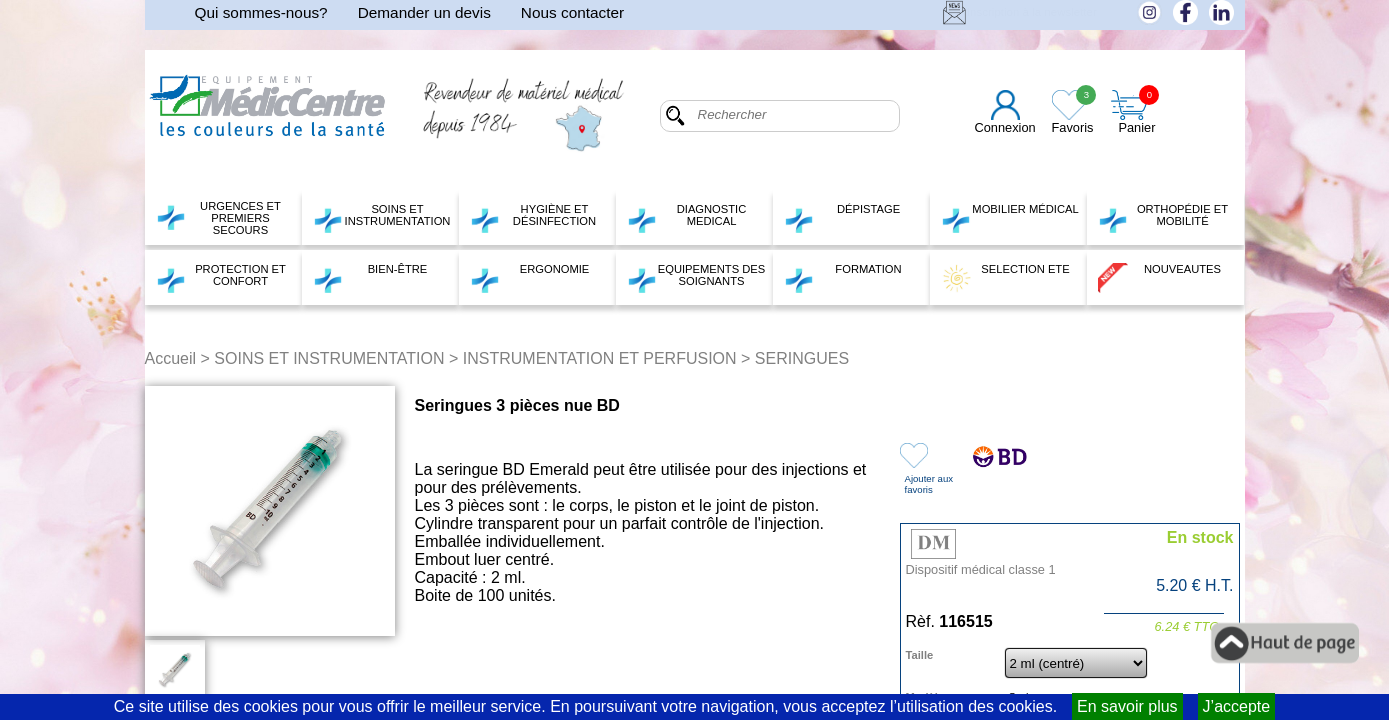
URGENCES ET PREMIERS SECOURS (218, 218)
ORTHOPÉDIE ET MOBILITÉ (1163, 218)
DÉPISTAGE (842, 218)
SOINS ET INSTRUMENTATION (382, 218)
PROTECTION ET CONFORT (221, 278)
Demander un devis (424, 12)
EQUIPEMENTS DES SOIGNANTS (696, 278)
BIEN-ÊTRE (370, 278)
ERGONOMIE (530, 278)
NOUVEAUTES (1160, 278)
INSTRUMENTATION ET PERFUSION (600, 358)
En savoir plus (1127, 706)
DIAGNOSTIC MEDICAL (687, 218)
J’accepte (1237, 706)
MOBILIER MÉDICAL (1010, 218)
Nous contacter (572, 12)
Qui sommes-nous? (261, 12)
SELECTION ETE (1005, 278)
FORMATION (843, 278)
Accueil (171, 358)
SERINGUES (802, 358)
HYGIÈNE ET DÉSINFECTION (533, 218)
